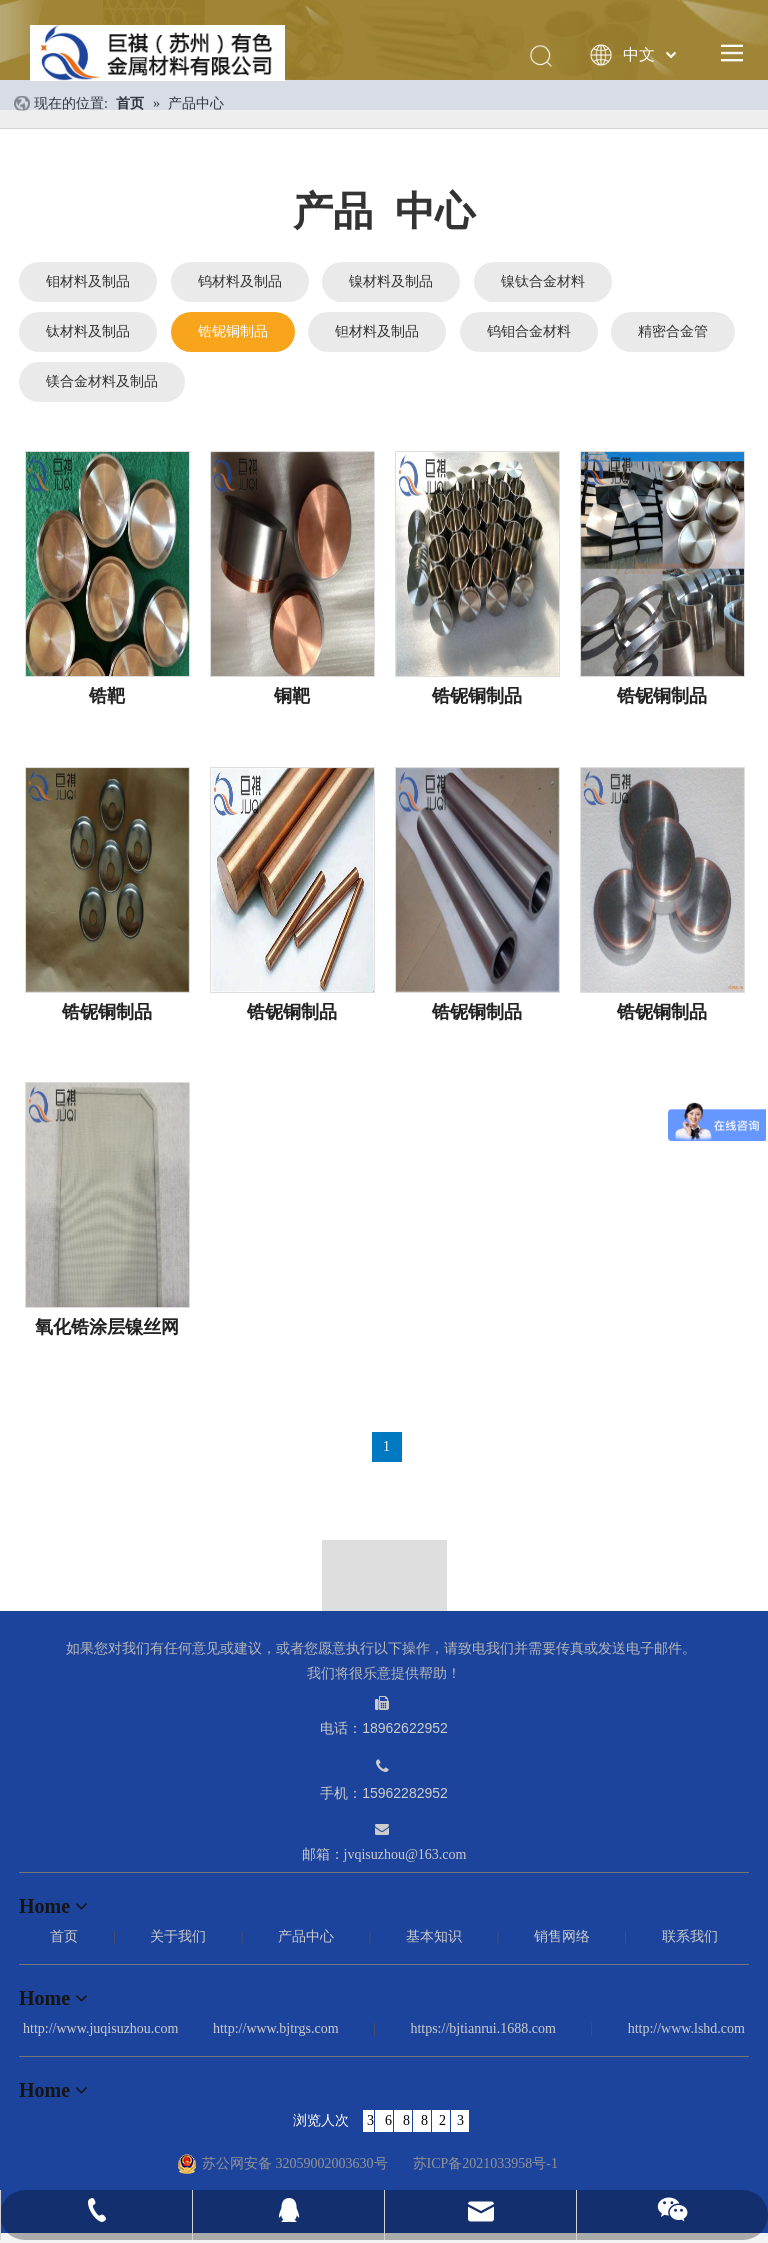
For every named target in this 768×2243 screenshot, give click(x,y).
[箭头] (384, 1553)
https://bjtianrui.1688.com (482, 2028)
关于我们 (178, 1936)
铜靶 (292, 696)
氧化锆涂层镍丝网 (107, 1327)
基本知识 (434, 1936)
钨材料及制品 (240, 281)
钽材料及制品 (377, 331)
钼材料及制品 (88, 281)
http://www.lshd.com (686, 2028)
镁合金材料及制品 (102, 381)
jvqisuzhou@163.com (405, 1854)
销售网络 (562, 1936)
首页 (64, 1936)
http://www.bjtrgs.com (276, 2028)
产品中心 (306, 1936)
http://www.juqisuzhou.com (100, 2028)
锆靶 (107, 696)
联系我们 (690, 1936)
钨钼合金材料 (529, 331)
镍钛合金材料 (543, 281)
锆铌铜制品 (233, 331)
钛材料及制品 (88, 331)
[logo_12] (384, 1592)
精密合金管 (673, 331)
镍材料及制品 (391, 281)
